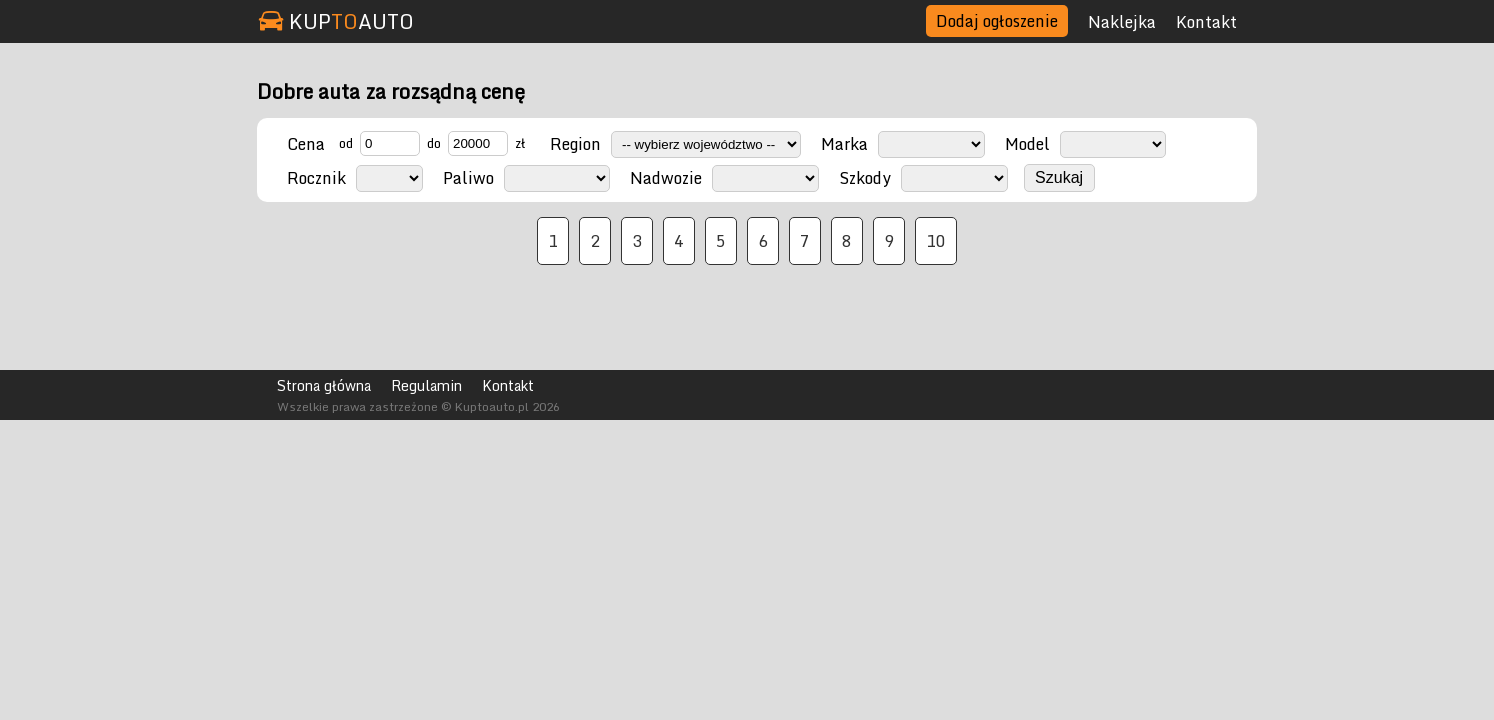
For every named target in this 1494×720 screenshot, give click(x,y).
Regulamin (426, 385)
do (434, 143)
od (346, 143)
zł (520, 143)
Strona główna (324, 385)
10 (936, 241)
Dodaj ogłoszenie (997, 21)
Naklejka (1122, 22)
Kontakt (1206, 22)
